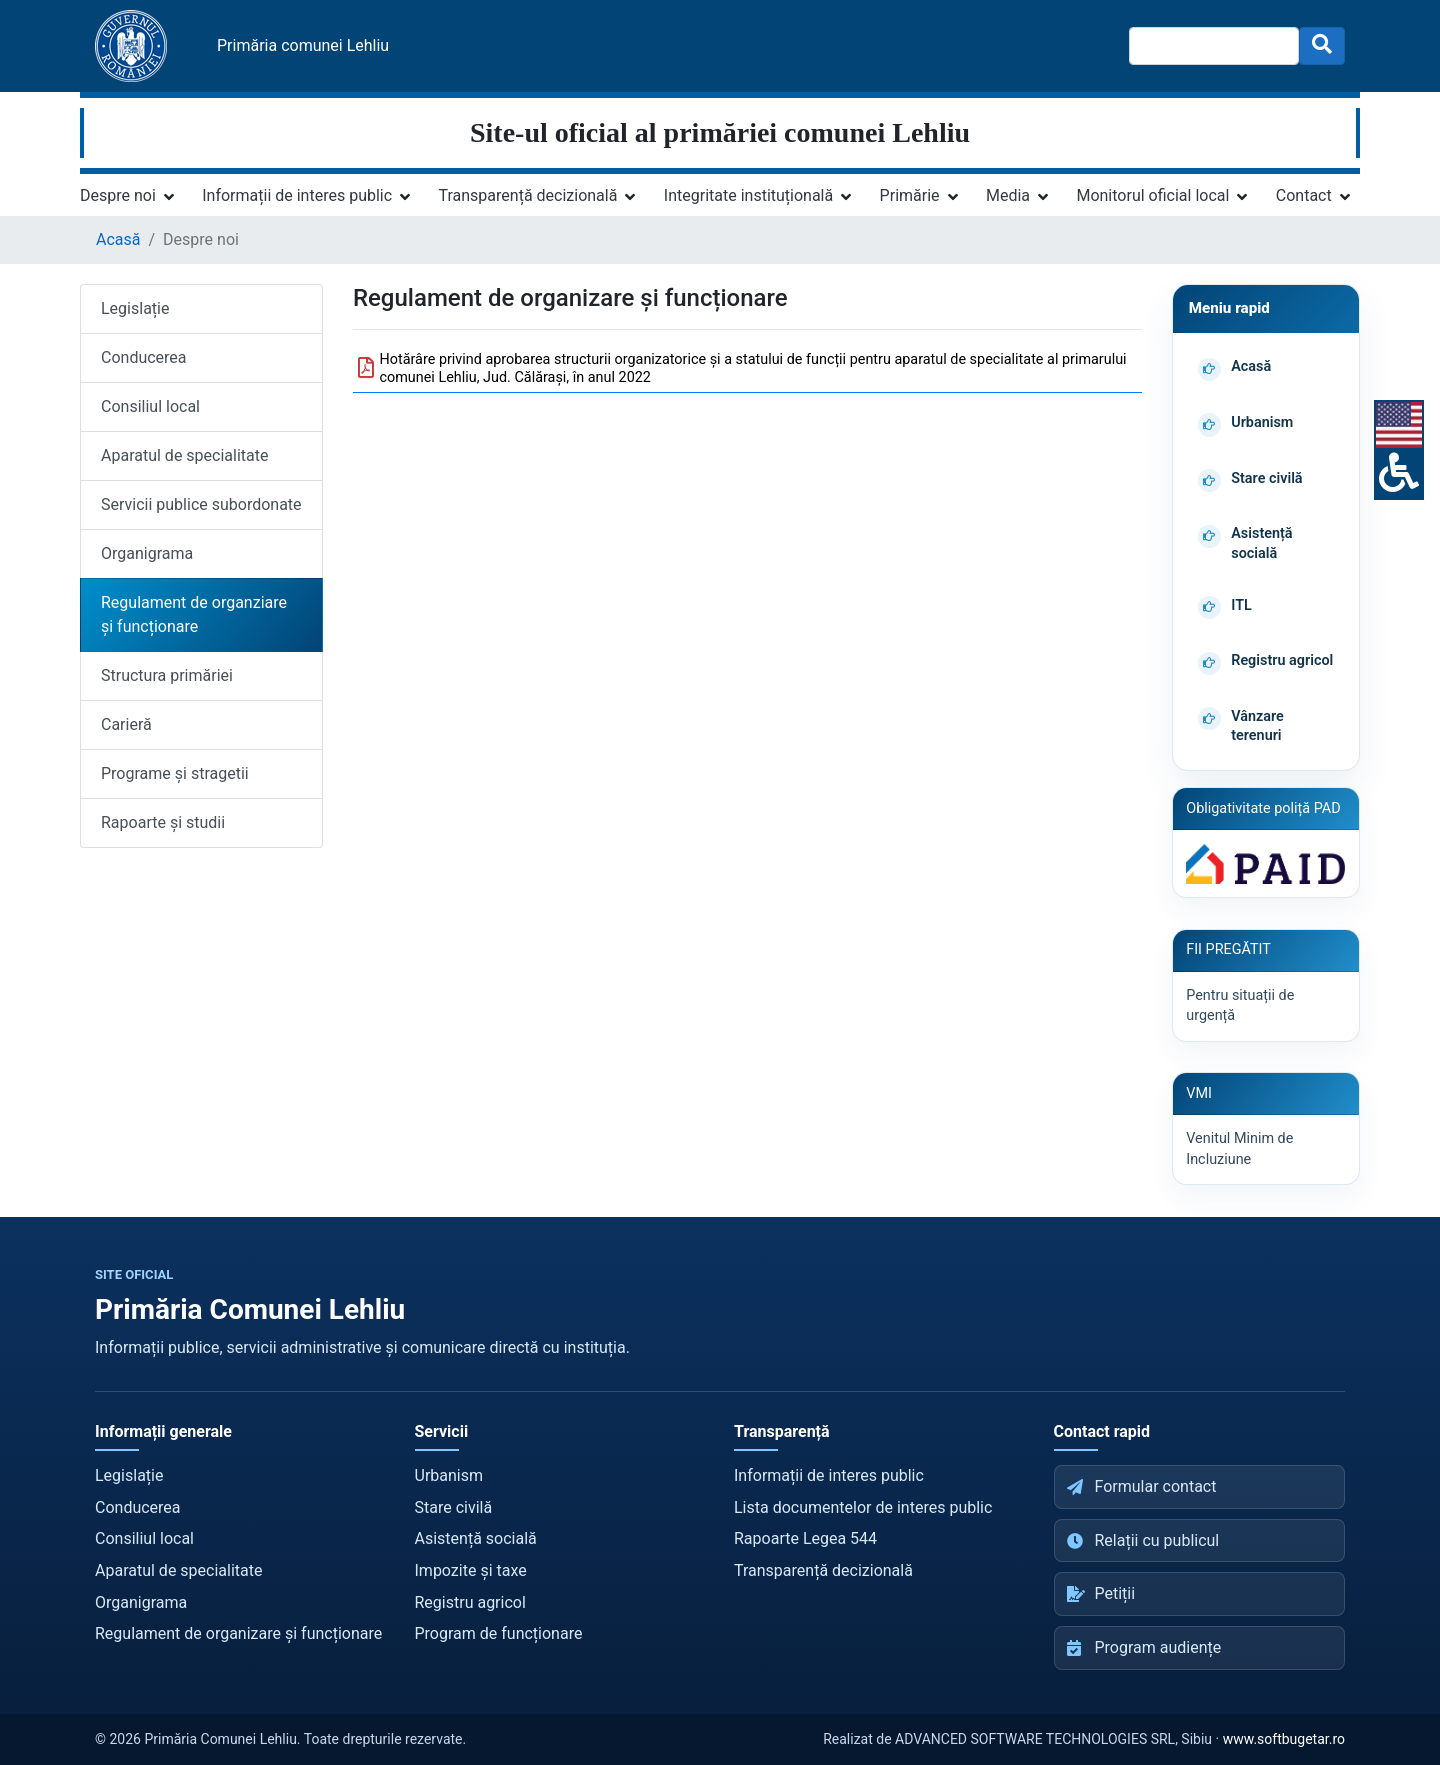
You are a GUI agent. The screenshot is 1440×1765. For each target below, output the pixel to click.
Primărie (910, 195)
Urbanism (449, 1475)
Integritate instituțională (748, 195)
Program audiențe (1144, 1647)
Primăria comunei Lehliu (303, 45)
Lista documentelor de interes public (863, 1507)
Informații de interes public (297, 195)
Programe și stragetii (175, 773)
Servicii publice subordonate (201, 504)
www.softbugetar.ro (1284, 1739)
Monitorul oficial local (1152, 195)
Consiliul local (150, 406)
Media (1008, 195)
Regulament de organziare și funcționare (194, 614)
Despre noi (118, 195)
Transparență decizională (528, 195)
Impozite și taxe (471, 1570)
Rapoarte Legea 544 (805, 1538)
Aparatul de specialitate (184, 455)
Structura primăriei (167, 675)
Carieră (126, 724)
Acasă (118, 239)
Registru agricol (470, 1602)
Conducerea (144, 357)
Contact (1304, 195)
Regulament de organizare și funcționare (238, 1633)
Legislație (135, 308)
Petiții (1101, 1593)
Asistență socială (476, 1538)
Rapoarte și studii (163, 822)
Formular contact (1142, 1486)
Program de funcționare (499, 1633)
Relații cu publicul (1143, 1540)
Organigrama (147, 553)
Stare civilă (454, 1507)
